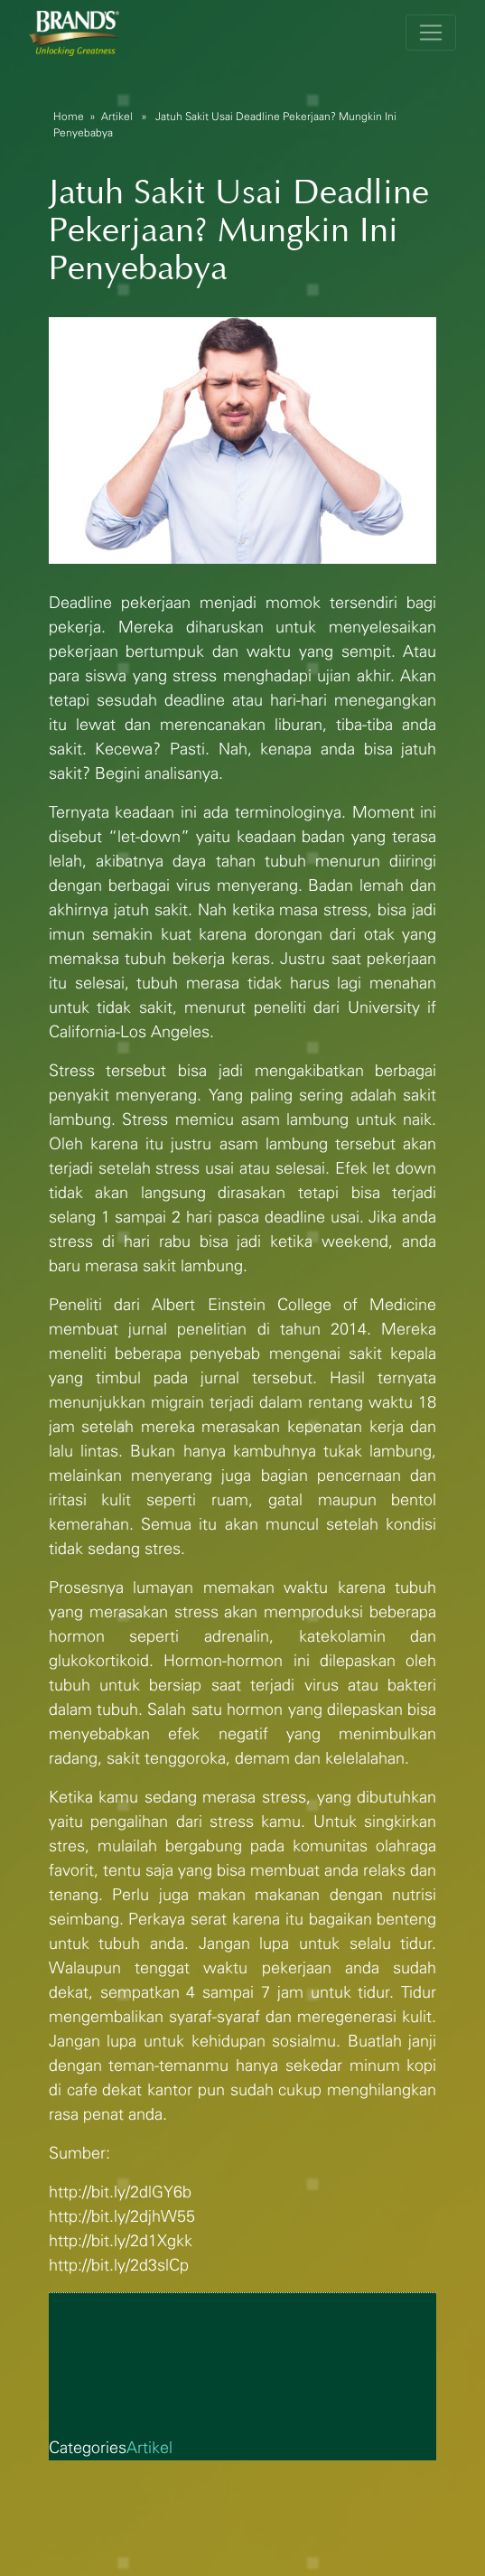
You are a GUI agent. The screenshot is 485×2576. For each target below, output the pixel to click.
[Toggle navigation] (431, 32)
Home (68, 116)
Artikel (117, 116)
